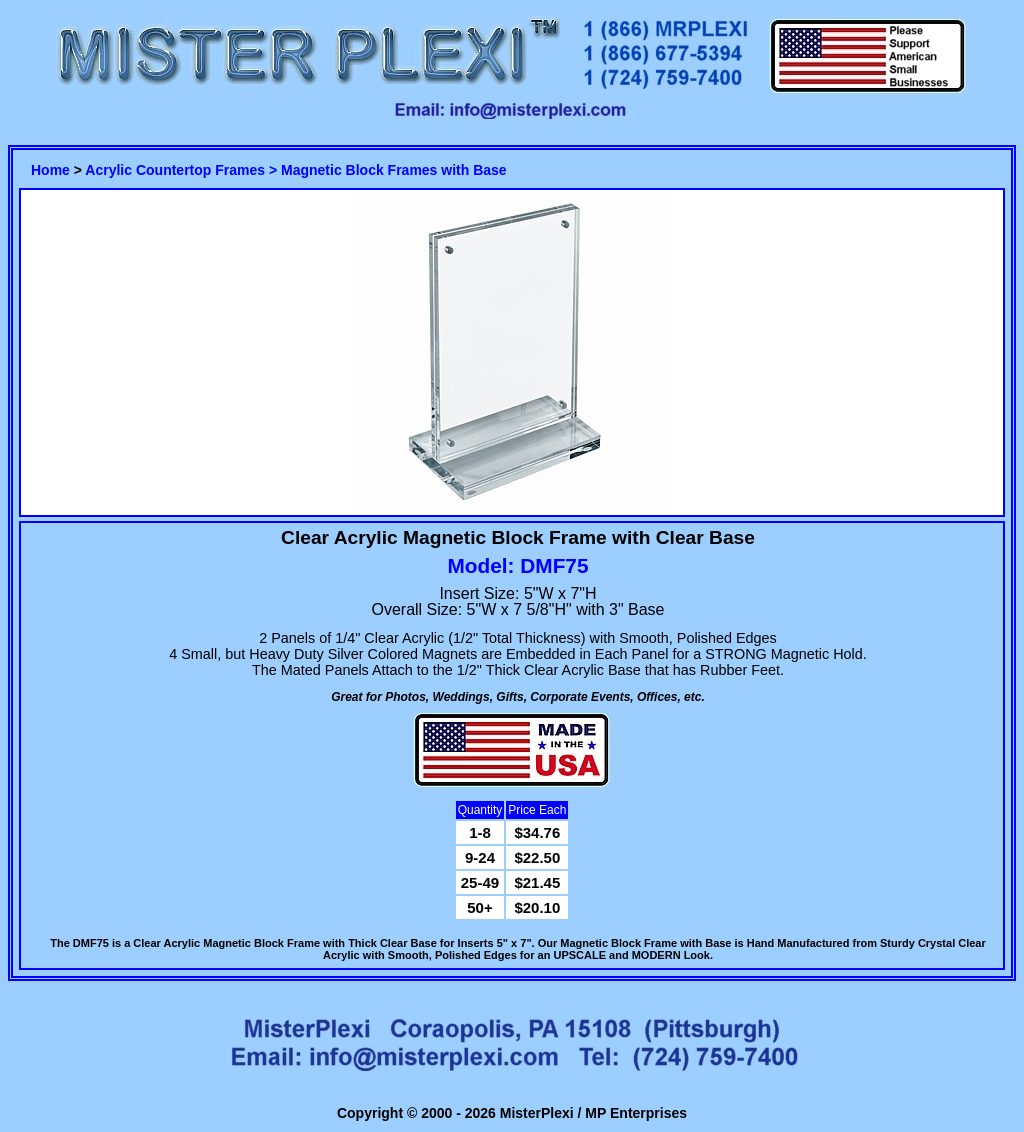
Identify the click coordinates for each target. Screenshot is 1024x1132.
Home (50, 170)
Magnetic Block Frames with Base (394, 170)
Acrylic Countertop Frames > (183, 170)
